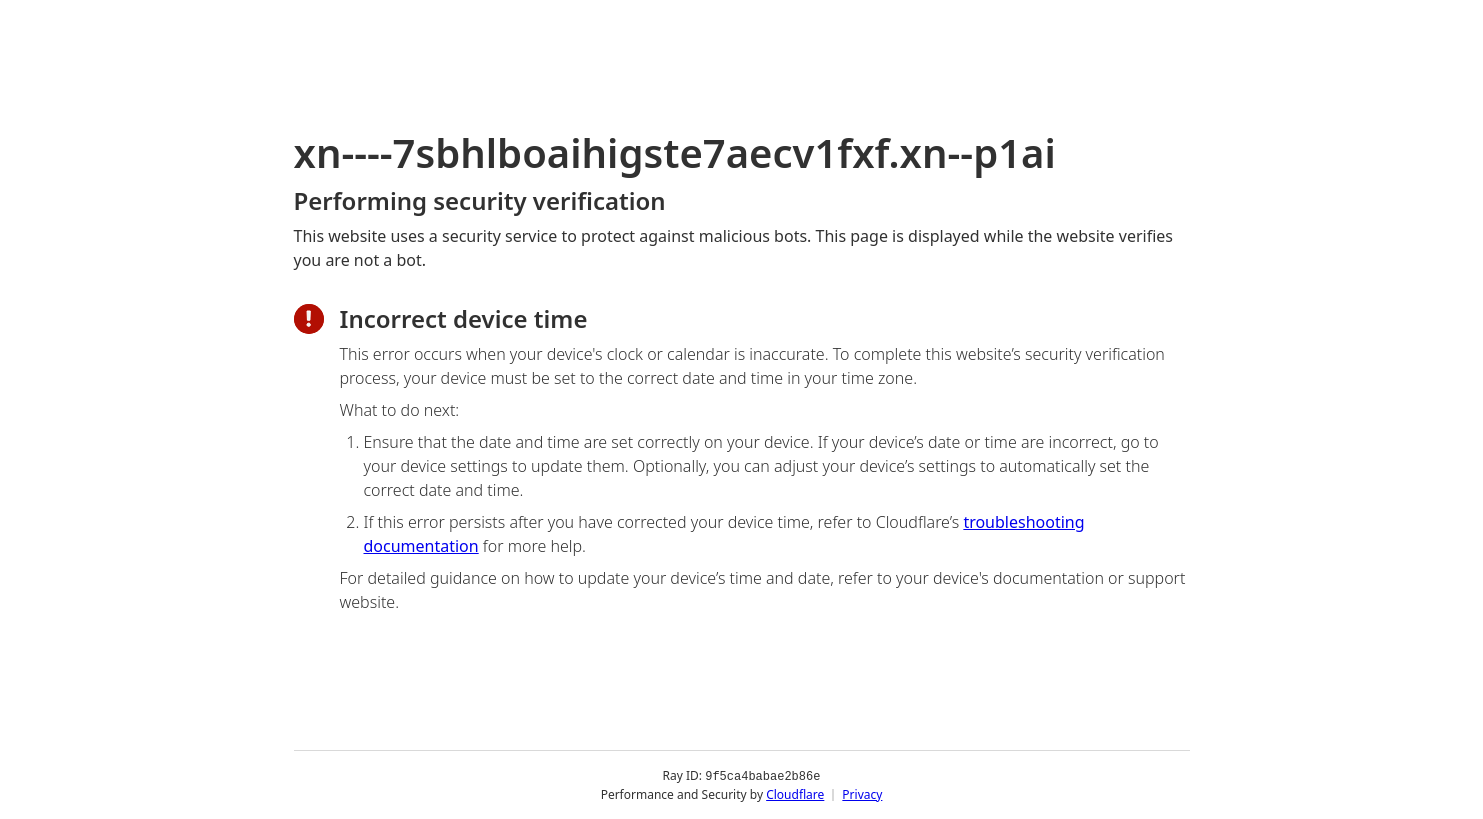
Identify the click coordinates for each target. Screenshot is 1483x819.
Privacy (862, 793)
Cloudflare (795, 793)
